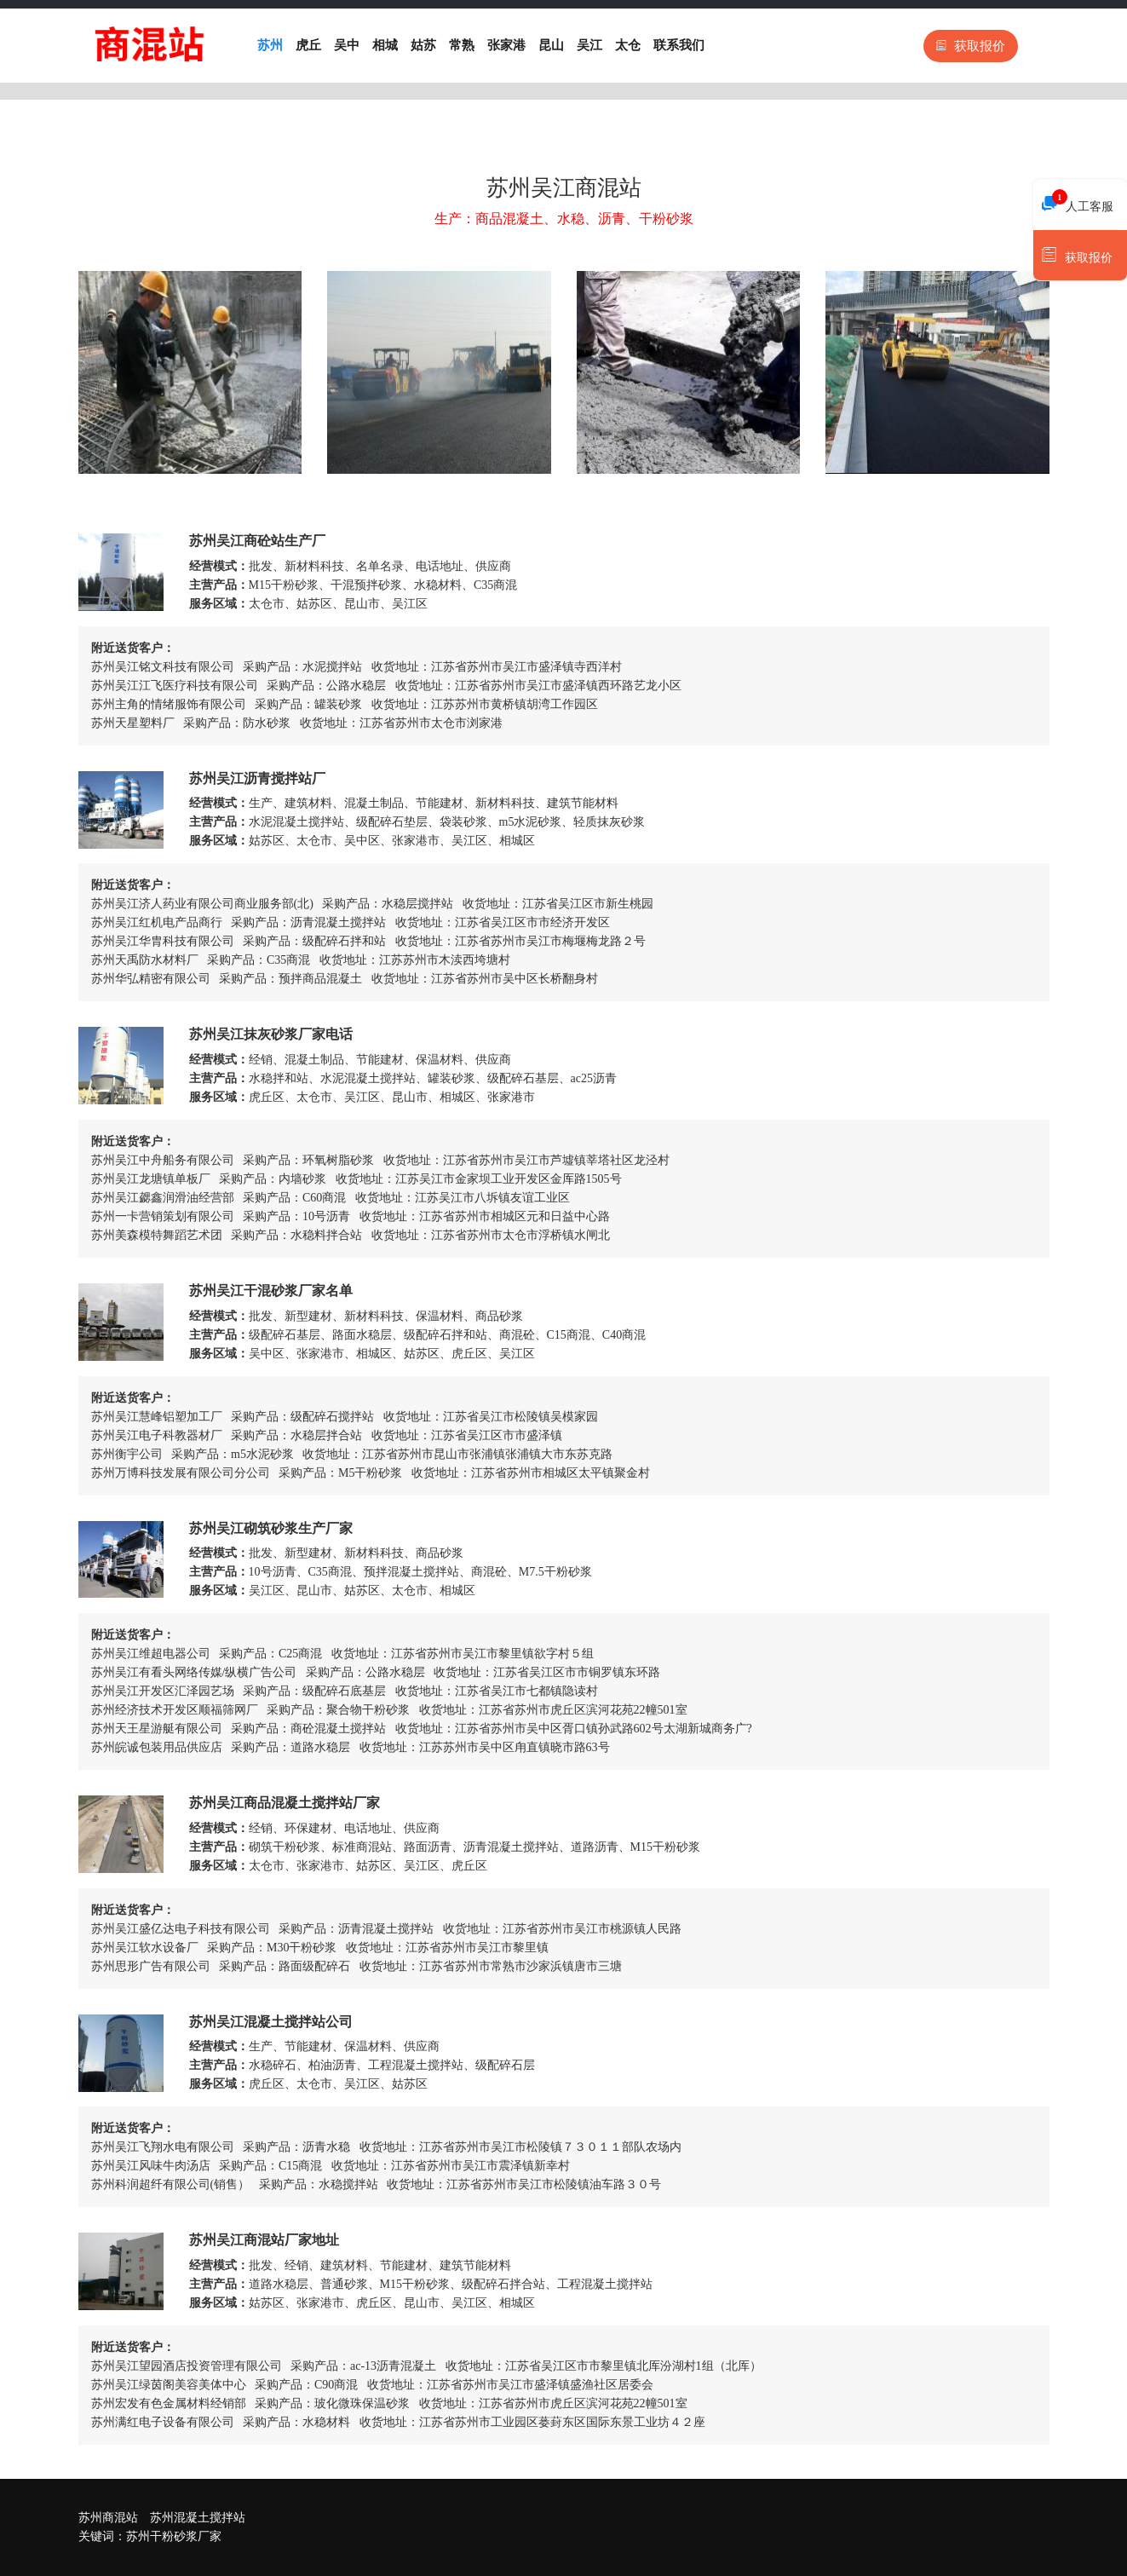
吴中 (346, 45)
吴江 (589, 45)
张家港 (506, 45)
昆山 (551, 45)
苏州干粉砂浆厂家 (173, 2536)
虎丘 (308, 45)
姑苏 (423, 45)
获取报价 (970, 46)
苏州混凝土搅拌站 (197, 2517)
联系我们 (678, 45)
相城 (385, 45)
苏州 (270, 45)
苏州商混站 (108, 2517)
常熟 (461, 45)
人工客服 (1077, 202)
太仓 (628, 45)
